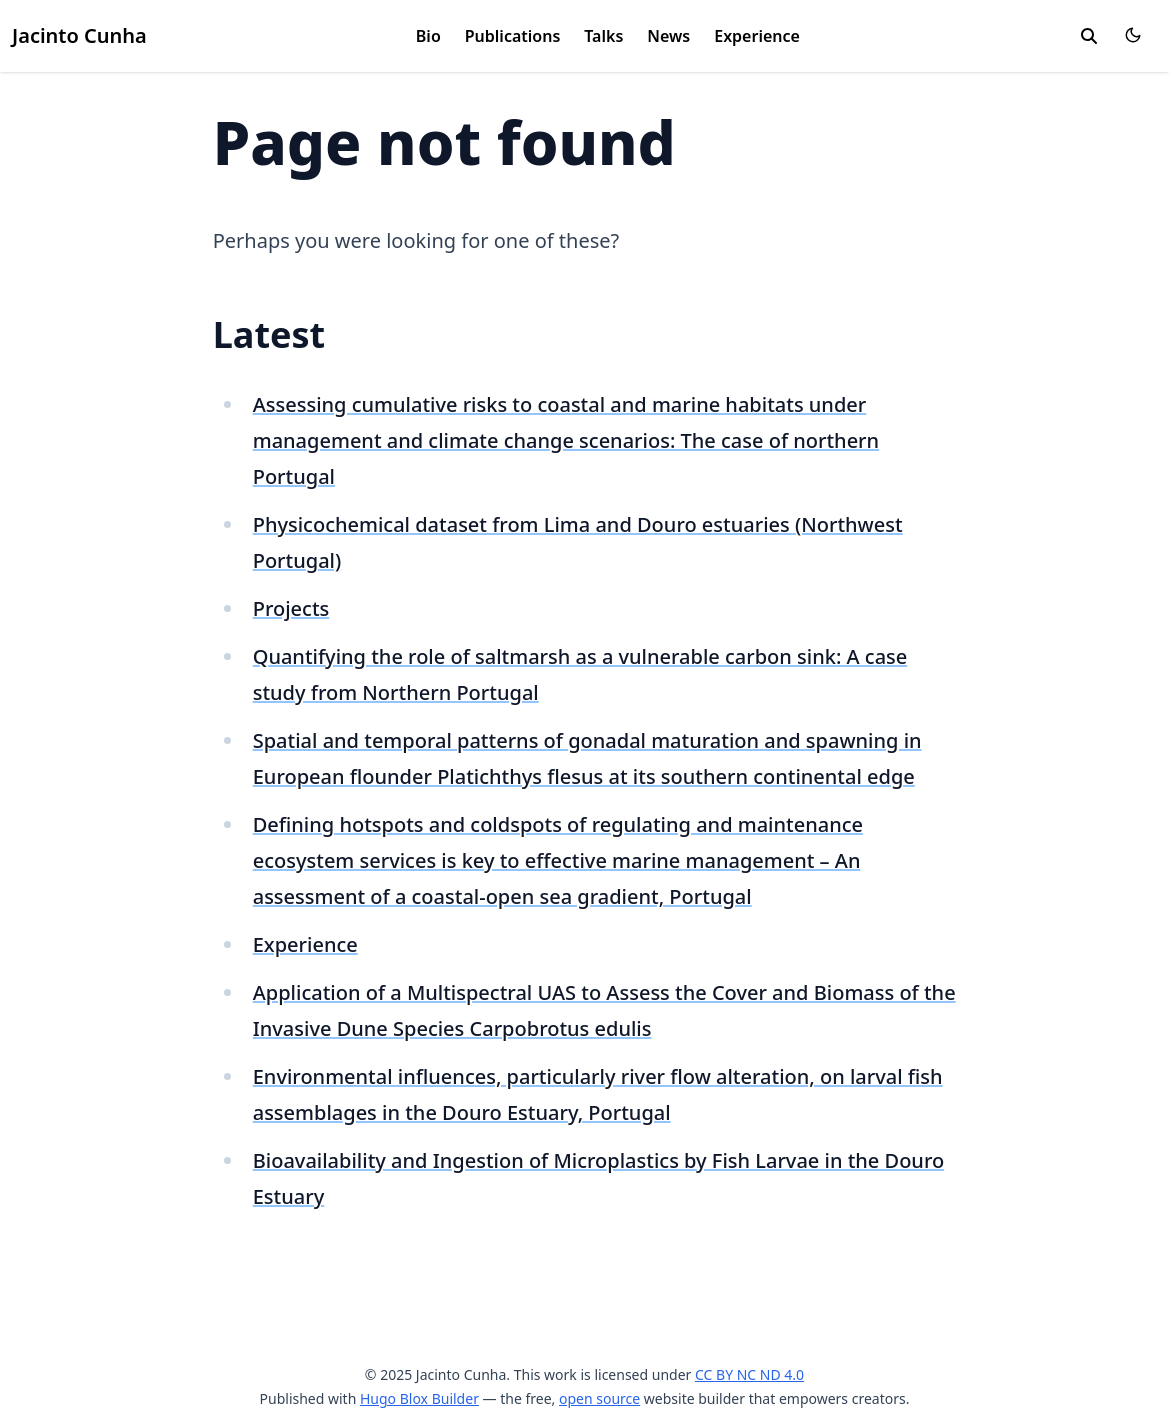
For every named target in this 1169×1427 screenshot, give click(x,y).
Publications (513, 36)
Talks (603, 36)
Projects (291, 608)
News (668, 36)
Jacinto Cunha (79, 35)
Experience (757, 36)
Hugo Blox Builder (419, 1398)
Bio (428, 36)
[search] (1089, 36)
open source (599, 1398)
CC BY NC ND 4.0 (749, 1374)
